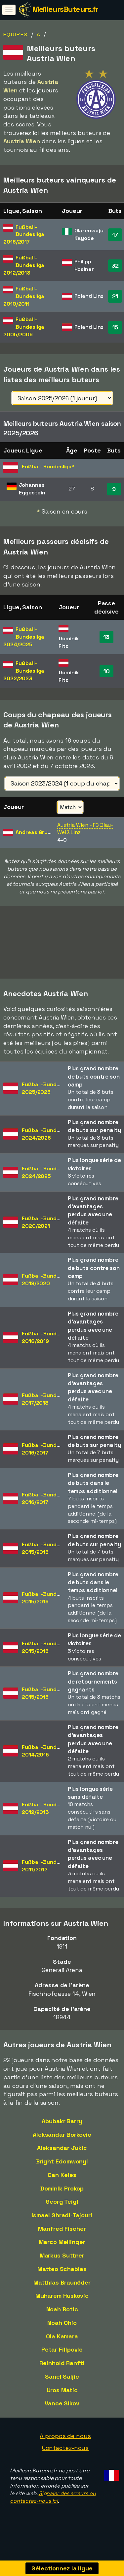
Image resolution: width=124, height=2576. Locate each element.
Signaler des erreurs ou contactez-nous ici (53, 2508)
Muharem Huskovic (62, 2306)
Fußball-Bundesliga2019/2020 (47, 1290)
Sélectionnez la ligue (62, 2568)
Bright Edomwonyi (62, 2172)
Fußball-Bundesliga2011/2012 (47, 1876)
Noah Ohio (61, 2333)
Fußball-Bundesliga (23, 234)
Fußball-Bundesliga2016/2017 (47, 1459)
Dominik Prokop (62, 2199)
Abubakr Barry (62, 2131)
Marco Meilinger (62, 2253)
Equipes (15, 34)
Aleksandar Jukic (62, 2158)
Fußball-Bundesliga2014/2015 (47, 1762)
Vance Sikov (62, 2414)
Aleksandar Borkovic (62, 2145)
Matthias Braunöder (62, 2293)
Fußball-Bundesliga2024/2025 (47, 1145)
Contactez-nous (65, 2458)
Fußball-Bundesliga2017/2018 (47, 1409)
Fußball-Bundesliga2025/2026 (47, 1099)
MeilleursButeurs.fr (65, 9)
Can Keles (62, 2185)
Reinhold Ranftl (62, 2374)
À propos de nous (65, 2447)
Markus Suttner (62, 2266)
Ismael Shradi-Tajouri (62, 2226)
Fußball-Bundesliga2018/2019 (47, 1348)
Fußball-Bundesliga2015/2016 (47, 1559)
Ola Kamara (62, 2347)
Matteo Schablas (62, 2279)
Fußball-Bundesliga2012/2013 (47, 1819)
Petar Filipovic (62, 2360)
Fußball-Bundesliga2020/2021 (47, 1232)
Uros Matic (62, 2400)
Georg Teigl (62, 2212)
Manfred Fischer (62, 2239)
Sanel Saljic (62, 2387)
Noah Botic (62, 2320)
